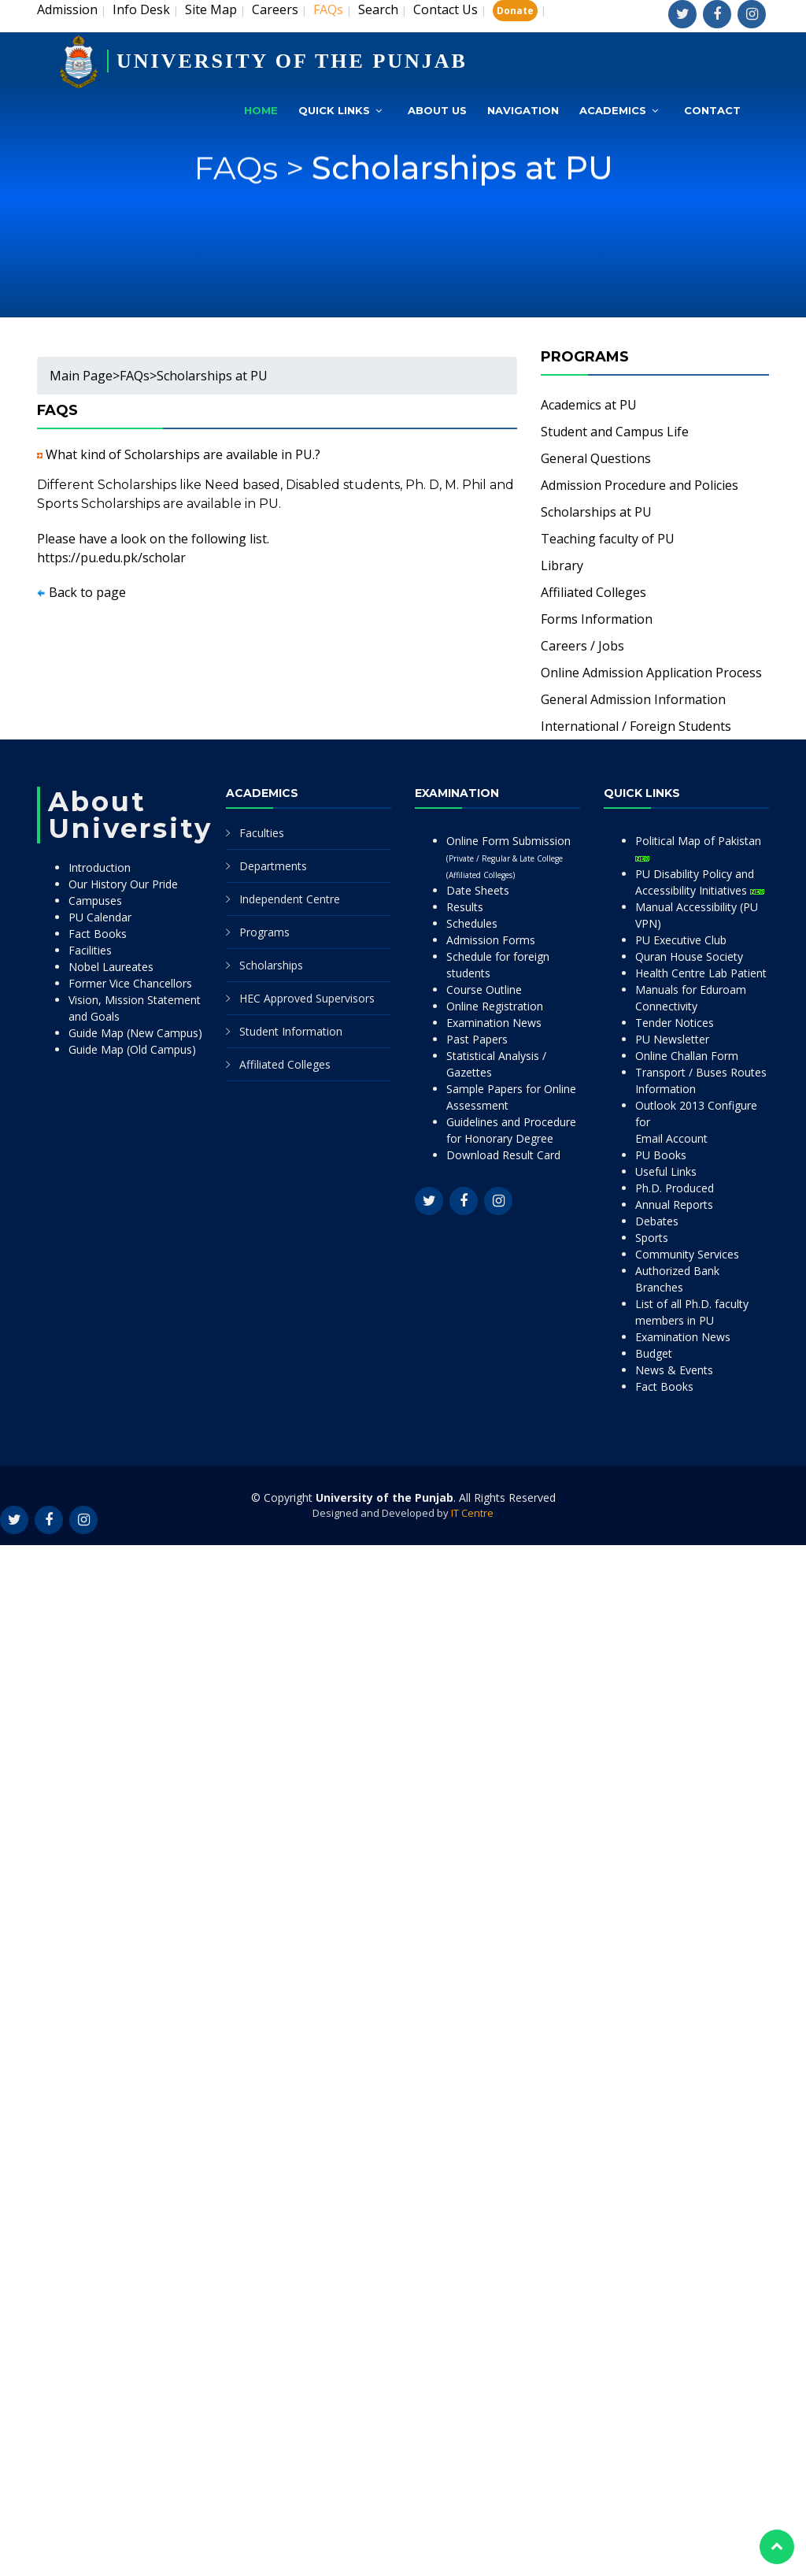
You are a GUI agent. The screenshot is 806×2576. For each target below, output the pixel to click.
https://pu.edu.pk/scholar (111, 557)
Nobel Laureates (110, 966)
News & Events (674, 1369)
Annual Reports (674, 1204)
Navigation (523, 110)
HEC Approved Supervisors (307, 998)
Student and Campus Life (615, 431)
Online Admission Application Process (651, 672)
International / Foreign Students (636, 726)
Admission (67, 9)
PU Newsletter (672, 1039)
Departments (273, 865)
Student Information (290, 1031)
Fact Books (97, 933)
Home (261, 110)
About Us (437, 110)
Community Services (687, 1254)
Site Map (211, 9)
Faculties (261, 832)
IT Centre (472, 1513)
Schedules (471, 923)
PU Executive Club (681, 939)
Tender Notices (674, 1022)
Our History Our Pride (123, 884)
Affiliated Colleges (593, 592)
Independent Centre (289, 898)
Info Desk (141, 9)
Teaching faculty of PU (608, 538)
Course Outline (484, 989)
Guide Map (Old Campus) (132, 1049)
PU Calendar (99, 917)
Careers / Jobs (582, 645)
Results (464, 906)
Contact (712, 110)
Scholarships (271, 965)
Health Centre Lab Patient (701, 973)
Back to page (87, 592)
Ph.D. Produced (674, 1188)
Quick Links (334, 110)
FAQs (135, 375)
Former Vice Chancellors (130, 983)
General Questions (596, 458)
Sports (651, 1237)
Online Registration (494, 1006)
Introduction (99, 867)
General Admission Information (633, 699)
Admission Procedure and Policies (639, 485)
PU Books (660, 1154)
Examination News (494, 1022)
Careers (275, 9)
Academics (612, 110)
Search (378, 9)
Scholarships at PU (462, 196)
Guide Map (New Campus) (135, 1032)
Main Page (81, 375)
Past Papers (477, 1039)
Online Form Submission (508, 856)
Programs (264, 932)
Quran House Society (689, 956)
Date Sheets (477, 890)
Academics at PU (589, 404)
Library (562, 565)
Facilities (90, 950)
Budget (653, 1353)
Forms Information (597, 619)
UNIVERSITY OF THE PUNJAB (292, 61)
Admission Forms (490, 939)
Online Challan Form (686, 1055)
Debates (656, 1221)
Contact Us (445, 9)
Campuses (95, 900)
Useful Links (666, 1171)
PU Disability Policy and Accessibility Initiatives (699, 882)
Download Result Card (503, 1154)
